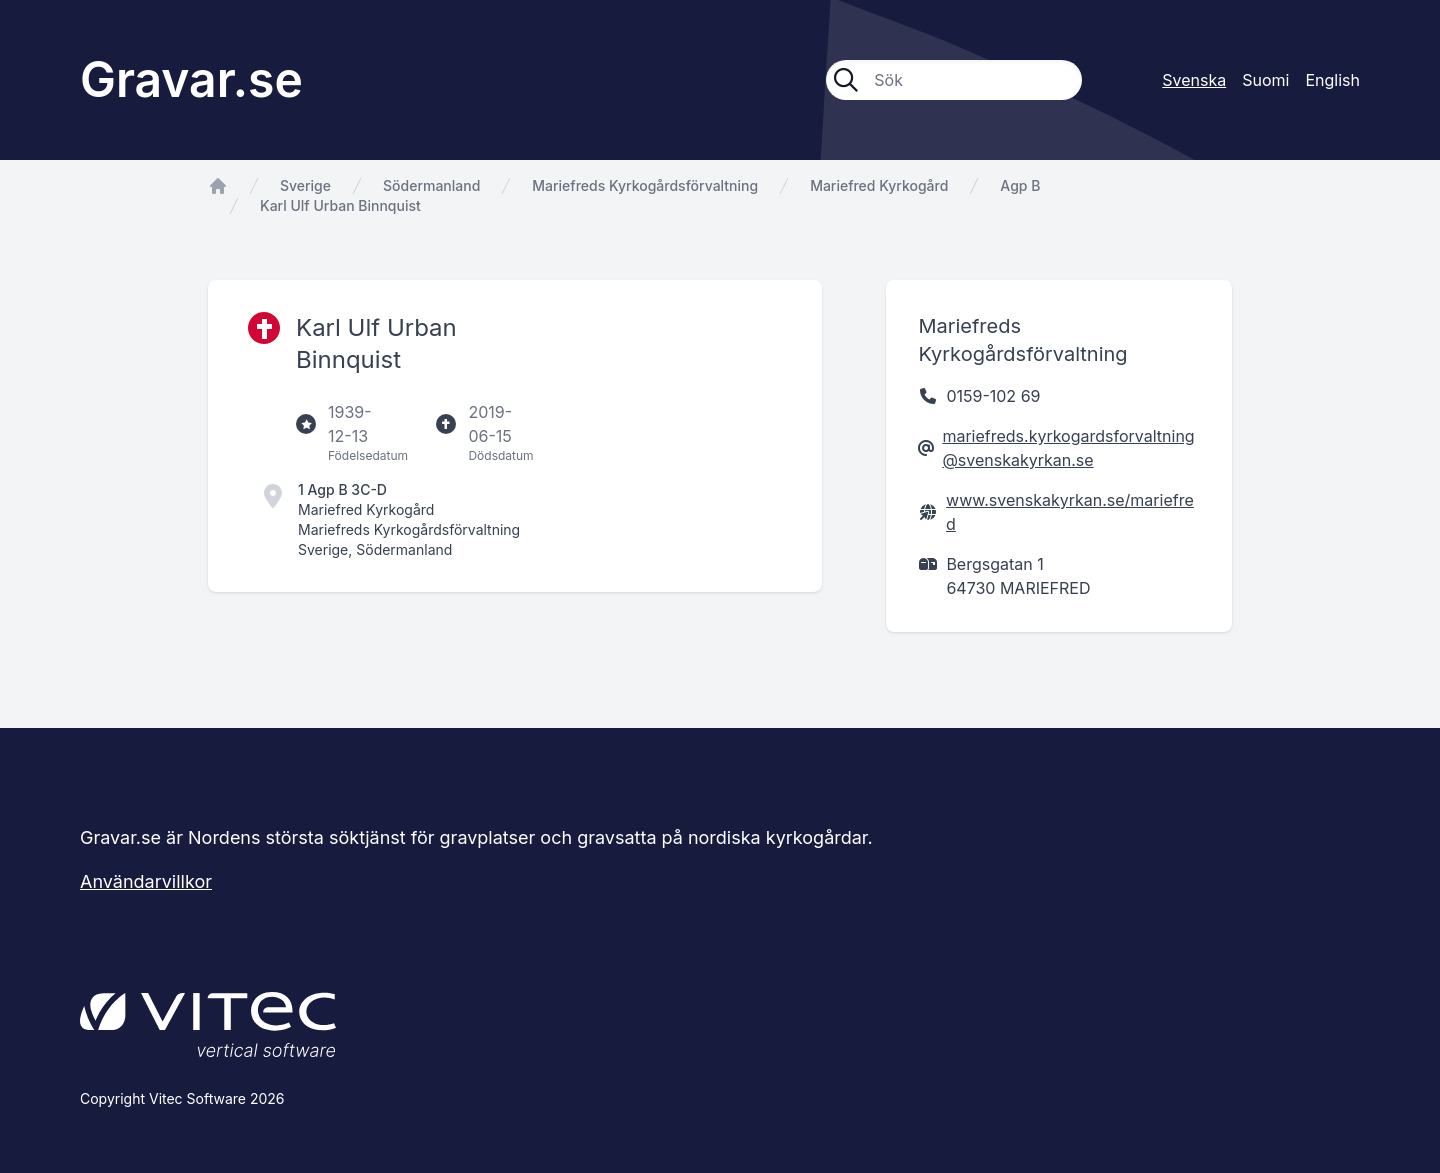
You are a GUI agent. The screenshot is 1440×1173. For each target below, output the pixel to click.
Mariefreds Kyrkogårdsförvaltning (645, 185)
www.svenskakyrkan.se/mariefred (1070, 512)
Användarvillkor (146, 881)
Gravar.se (191, 79)
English (1332, 80)
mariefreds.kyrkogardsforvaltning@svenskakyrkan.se (1068, 448)
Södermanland (431, 185)
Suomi (1265, 80)
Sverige (305, 185)
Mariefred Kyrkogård (879, 185)
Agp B (1020, 185)
